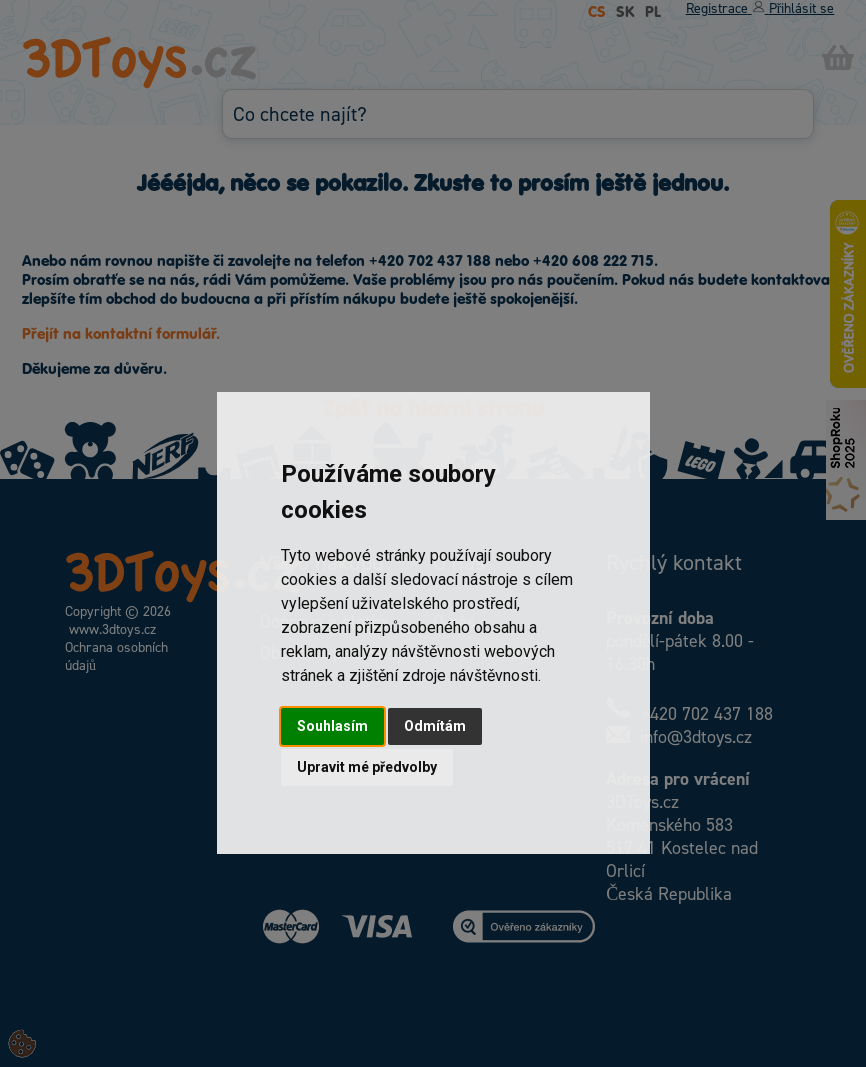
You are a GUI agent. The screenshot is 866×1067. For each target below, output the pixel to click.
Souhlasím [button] (332, 726)
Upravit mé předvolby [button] (367, 767)
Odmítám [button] (435, 726)
